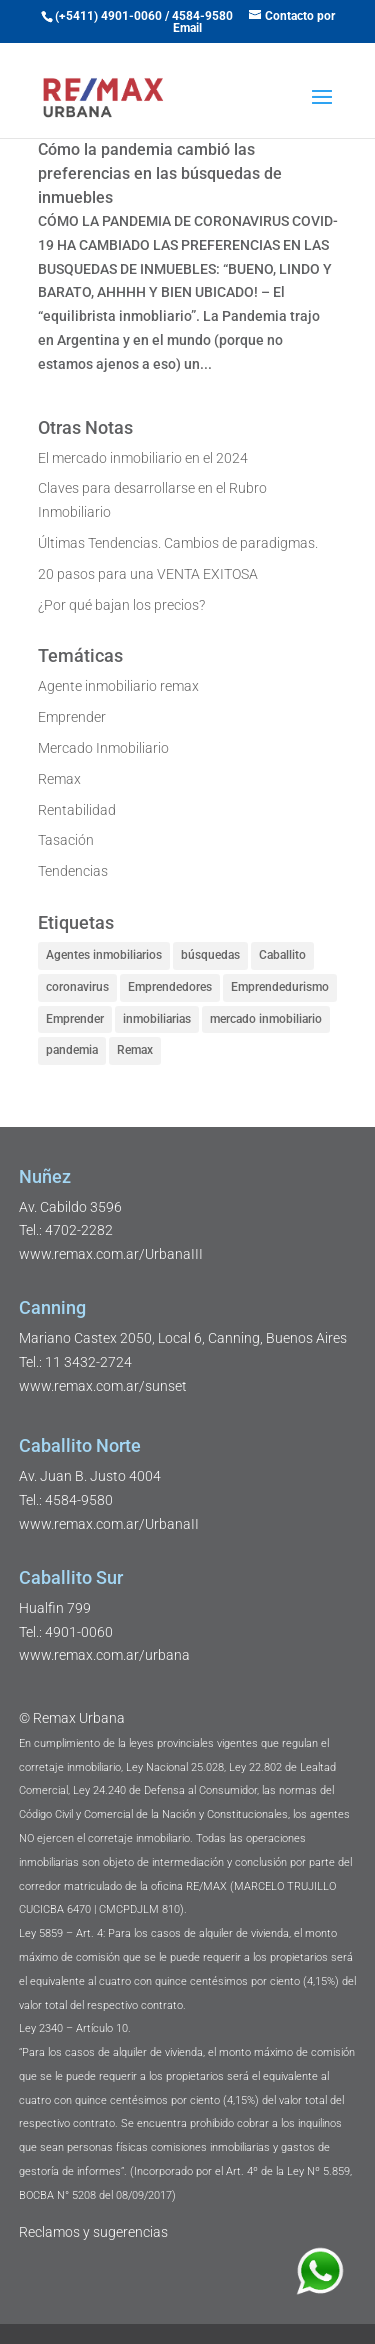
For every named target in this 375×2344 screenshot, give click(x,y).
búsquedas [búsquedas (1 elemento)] (210, 955)
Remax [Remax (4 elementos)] (135, 1050)
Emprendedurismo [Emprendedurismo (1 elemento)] (280, 987)
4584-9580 (202, 16)
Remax (59, 779)
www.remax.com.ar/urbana (104, 1655)
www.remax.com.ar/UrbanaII (109, 1524)
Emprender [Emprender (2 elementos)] (75, 1019)
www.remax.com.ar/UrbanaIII (111, 1254)
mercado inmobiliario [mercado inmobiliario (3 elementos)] (266, 1019)
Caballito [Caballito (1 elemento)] (282, 955)
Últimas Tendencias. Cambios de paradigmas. (178, 543)
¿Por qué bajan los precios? (121, 605)
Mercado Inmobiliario (103, 748)
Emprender (72, 717)
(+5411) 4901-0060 (108, 16)
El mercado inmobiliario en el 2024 (143, 458)
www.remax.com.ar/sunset (103, 1386)
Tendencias (73, 871)
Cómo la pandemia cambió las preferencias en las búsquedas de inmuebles (160, 173)
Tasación (66, 840)
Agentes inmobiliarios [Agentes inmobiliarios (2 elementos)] (104, 955)
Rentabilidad (77, 810)
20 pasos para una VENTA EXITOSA (148, 574)
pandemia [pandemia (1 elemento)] (72, 1050)
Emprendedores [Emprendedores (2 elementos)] (170, 987)
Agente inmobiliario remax (118, 686)
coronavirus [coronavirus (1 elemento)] (77, 987)
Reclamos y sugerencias (93, 2232)
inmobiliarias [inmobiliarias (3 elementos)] (157, 1019)
